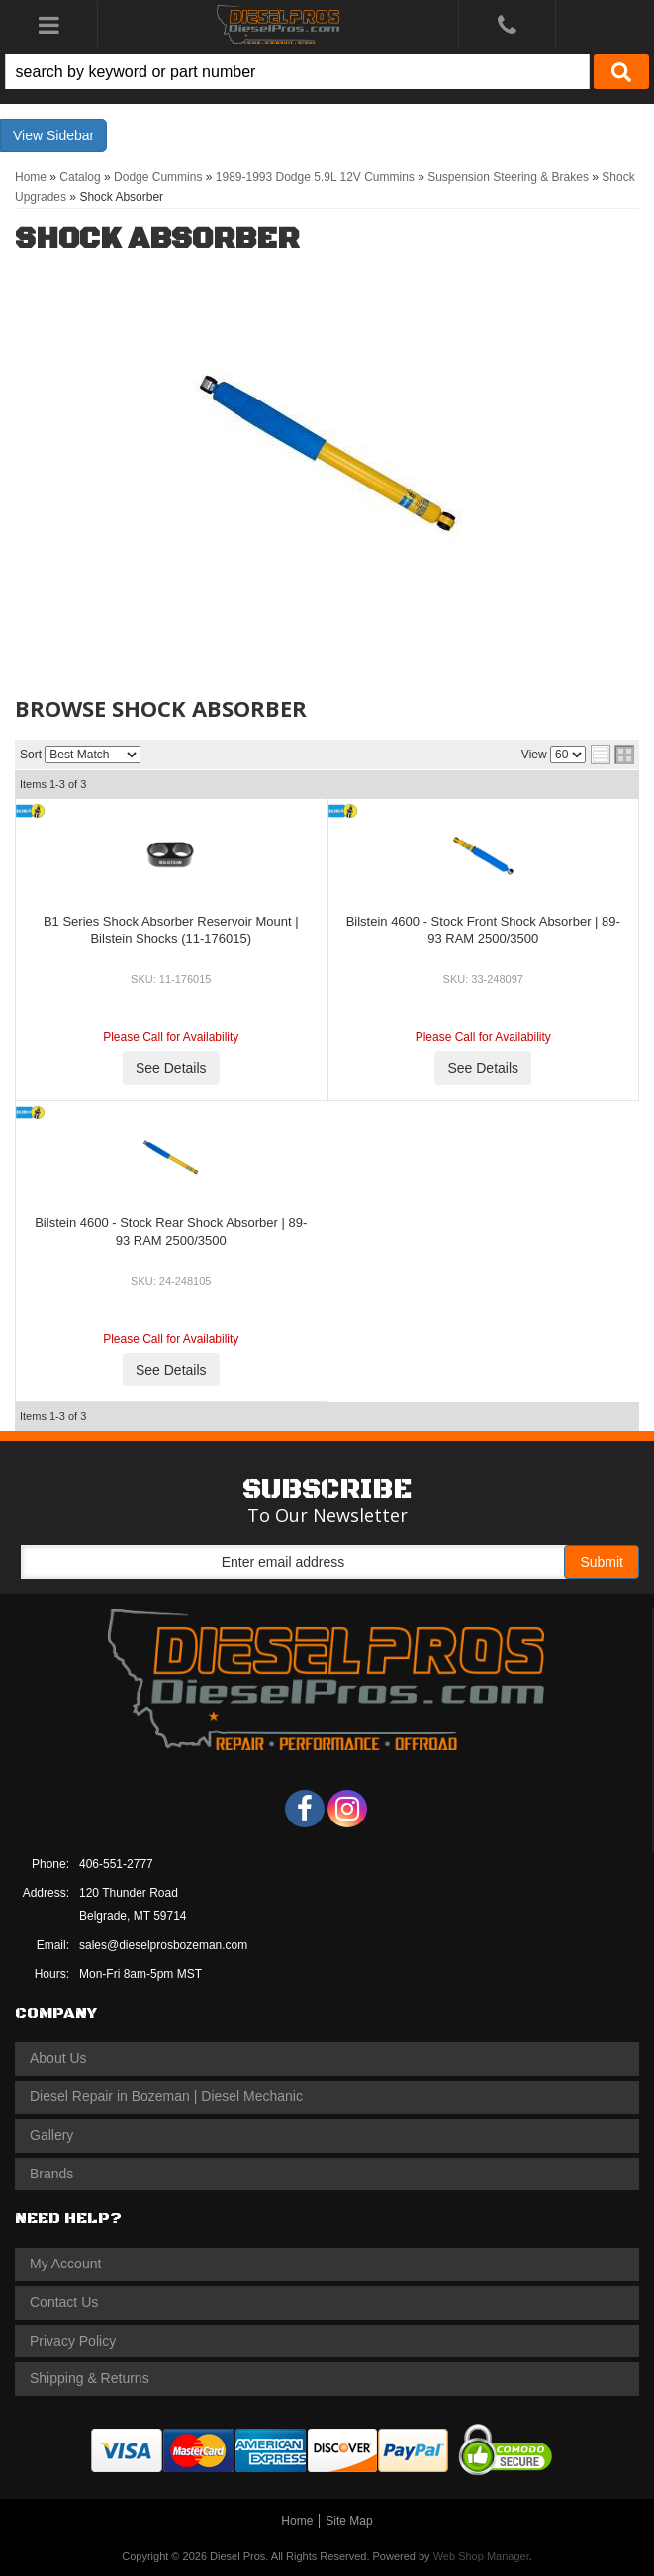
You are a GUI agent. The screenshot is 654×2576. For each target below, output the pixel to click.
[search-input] (297, 71)
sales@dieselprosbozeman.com (163, 1945)
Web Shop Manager (481, 2556)
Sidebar (70, 135)
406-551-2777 (116, 1864)
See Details (171, 1068)
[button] (327, 71)
